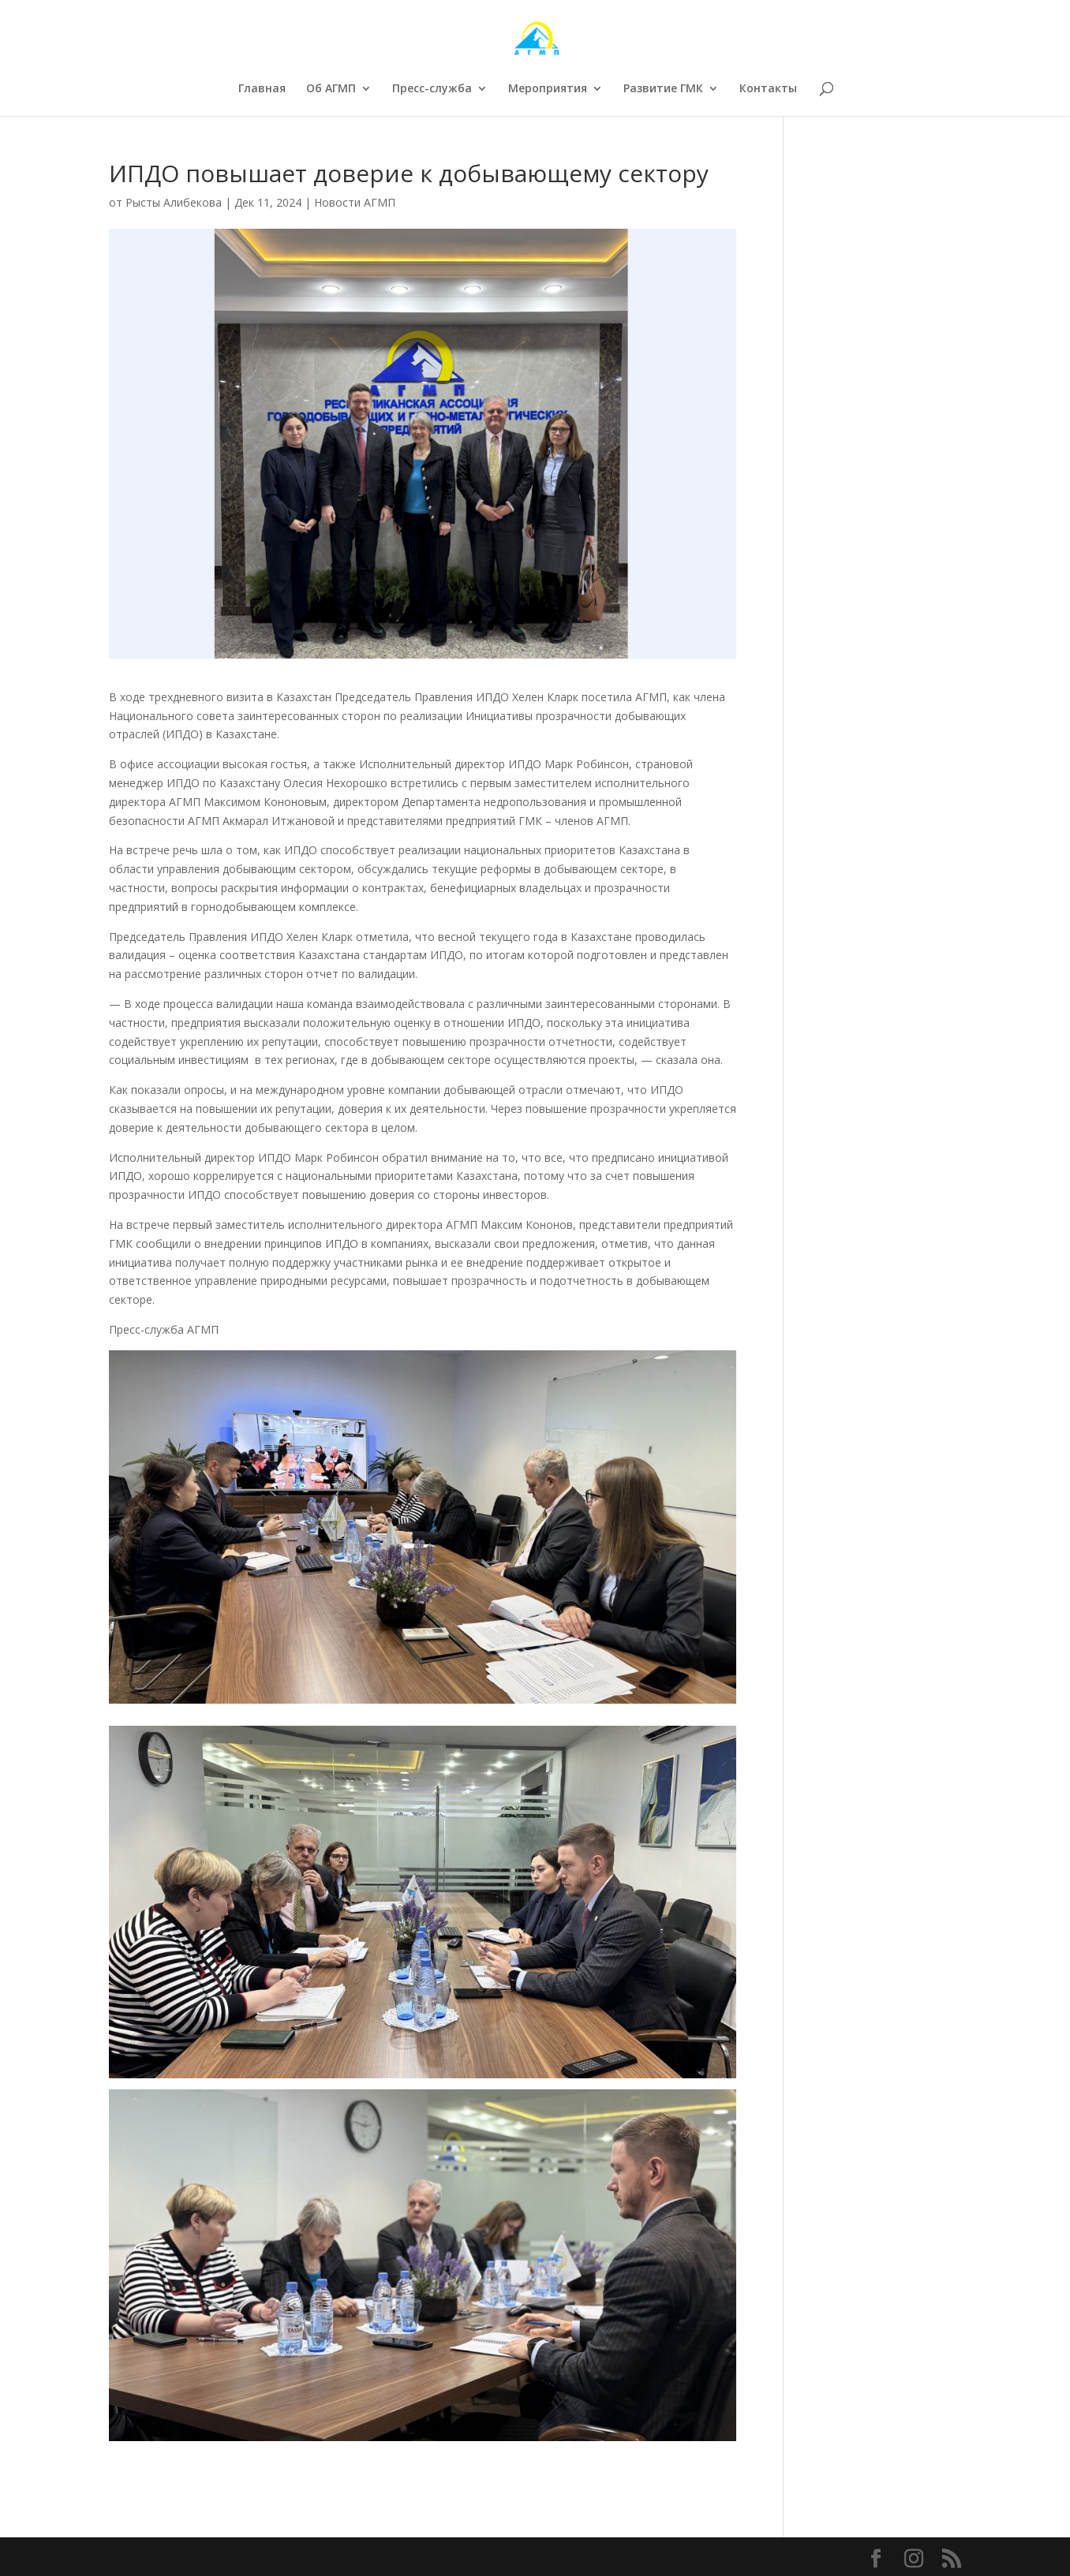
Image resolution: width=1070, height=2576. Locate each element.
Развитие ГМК (663, 89)
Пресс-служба (432, 89)
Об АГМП (331, 89)
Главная (262, 89)
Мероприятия (547, 89)
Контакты (768, 89)
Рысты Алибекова (173, 202)
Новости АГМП (354, 202)
